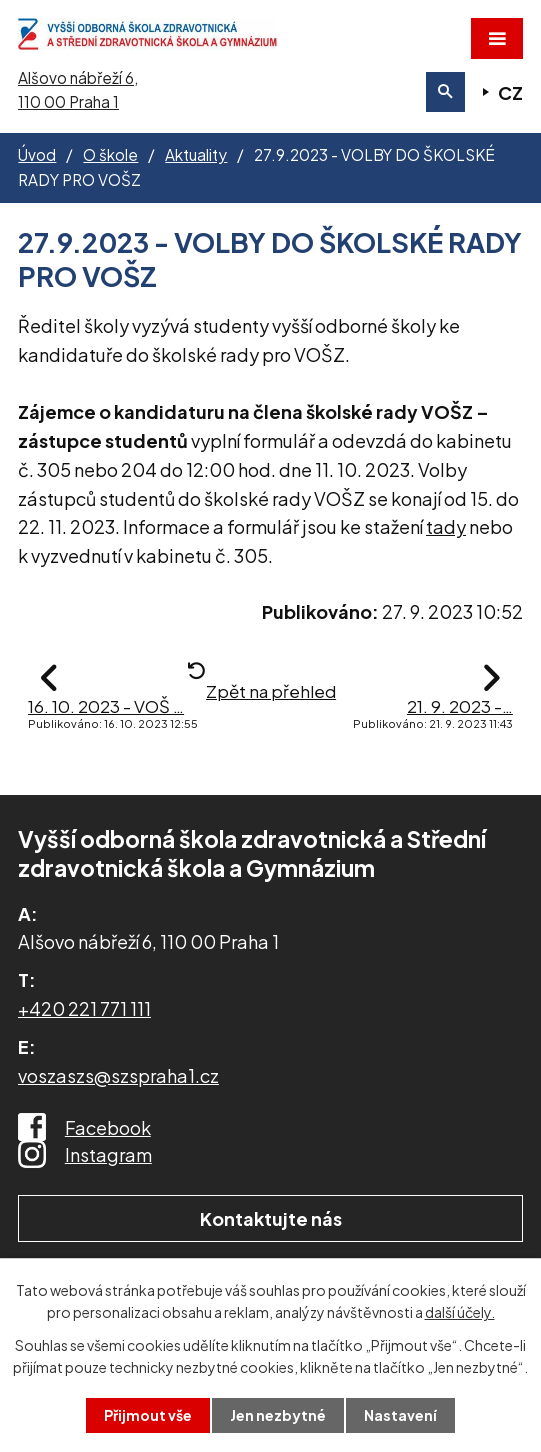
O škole (110, 154)
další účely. (460, 1312)
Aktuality (196, 154)
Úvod (37, 154)
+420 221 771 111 (84, 1008)
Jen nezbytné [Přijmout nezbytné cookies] (278, 1415)
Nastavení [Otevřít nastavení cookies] (400, 1415)
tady (446, 526)
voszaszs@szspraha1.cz (118, 1075)
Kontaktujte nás (271, 1218)
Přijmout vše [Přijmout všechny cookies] (148, 1415)
